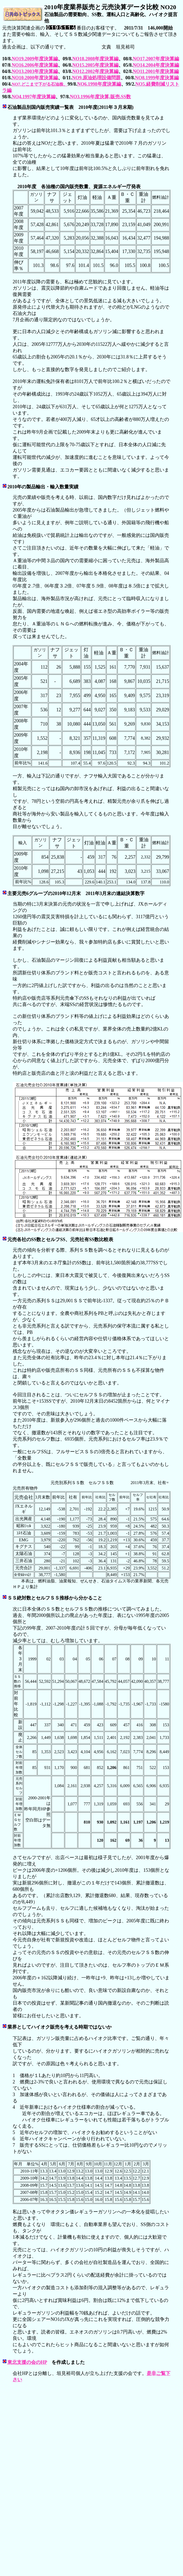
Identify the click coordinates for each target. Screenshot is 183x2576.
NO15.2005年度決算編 (95, 65)
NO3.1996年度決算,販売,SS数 (100, 96)
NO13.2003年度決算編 (35, 71)
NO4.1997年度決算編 (34, 96)
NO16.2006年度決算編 (35, 65)
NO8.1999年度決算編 (157, 77)
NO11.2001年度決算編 (156, 71)
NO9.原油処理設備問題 (96, 77)
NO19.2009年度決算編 (35, 58)
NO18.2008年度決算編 (95, 58)
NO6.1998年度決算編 (99, 84)
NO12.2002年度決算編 (95, 71)
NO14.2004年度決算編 (156, 65)
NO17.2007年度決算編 (156, 58)
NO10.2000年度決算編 (35, 77)
